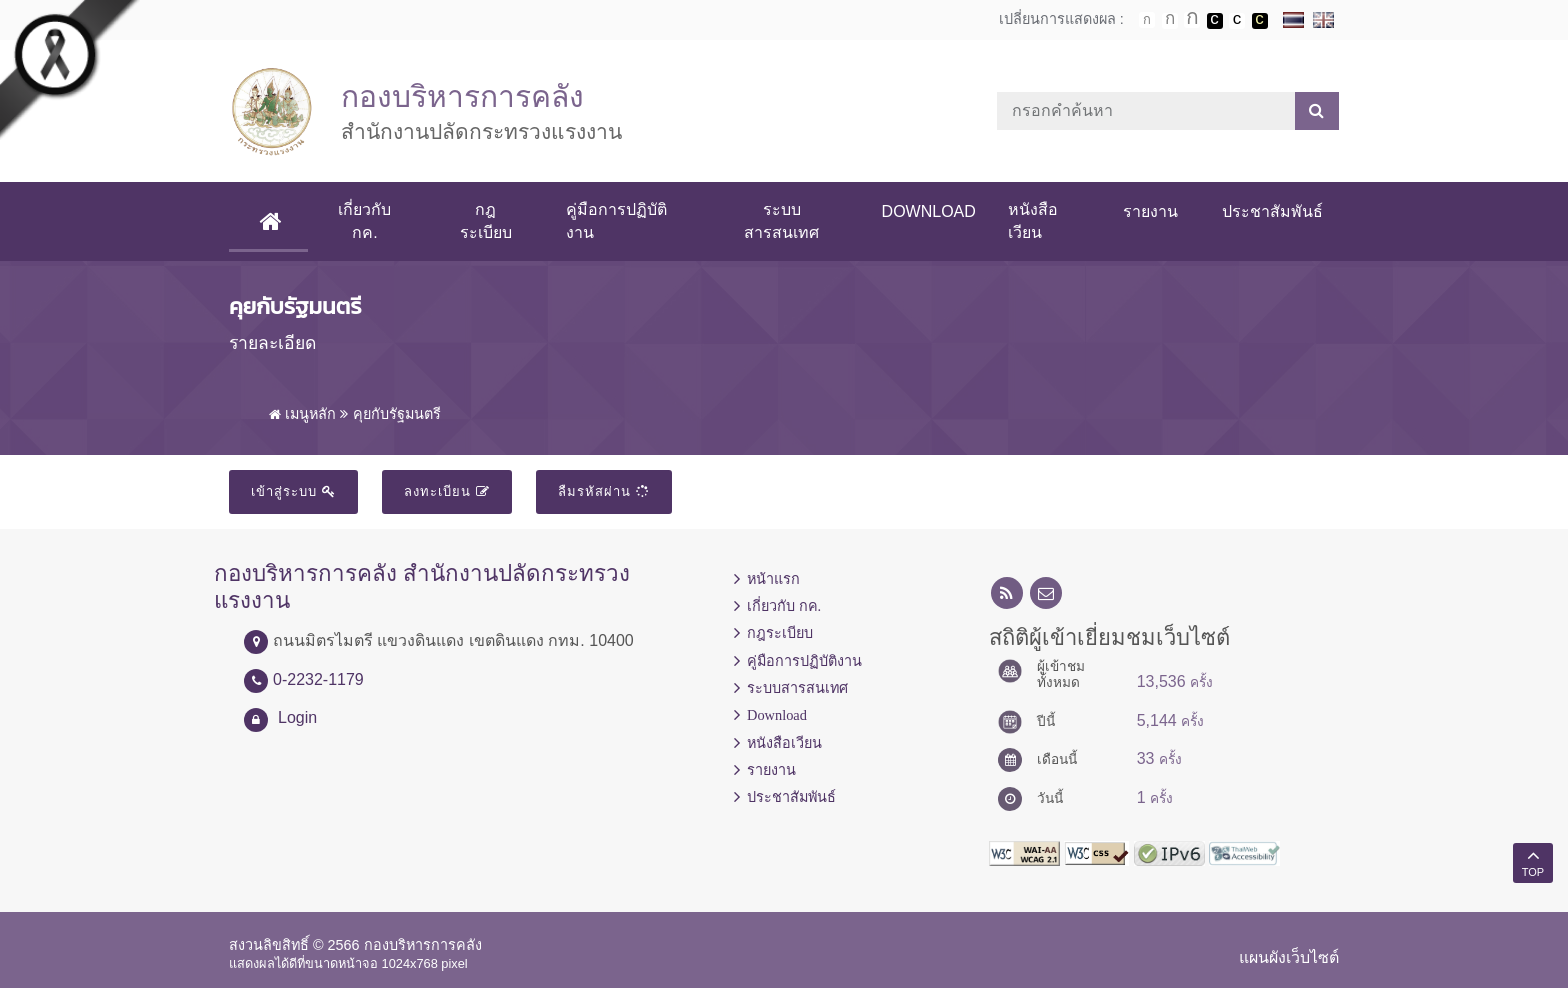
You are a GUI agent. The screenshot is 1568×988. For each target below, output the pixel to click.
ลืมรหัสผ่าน (604, 491)
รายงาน (1150, 211)
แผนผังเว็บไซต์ (1289, 957)
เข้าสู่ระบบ (293, 491)
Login (297, 717)
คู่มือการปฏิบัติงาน (616, 220)
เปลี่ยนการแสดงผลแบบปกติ (1237, 21)
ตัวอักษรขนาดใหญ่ (1192, 20)
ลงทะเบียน (447, 491)
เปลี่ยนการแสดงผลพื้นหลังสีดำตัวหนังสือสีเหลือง (1260, 21)
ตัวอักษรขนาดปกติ (1147, 20)
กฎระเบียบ (486, 220)
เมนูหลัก (302, 414)
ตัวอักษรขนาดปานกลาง (1170, 21)
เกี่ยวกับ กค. (364, 220)
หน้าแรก (773, 579)
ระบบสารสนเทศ (781, 220)
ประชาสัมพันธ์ (1272, 211)
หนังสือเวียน (1033, 220)
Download (929, 211)
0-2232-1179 (318, 679)
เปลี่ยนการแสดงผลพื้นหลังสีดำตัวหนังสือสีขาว (1215, 21)
